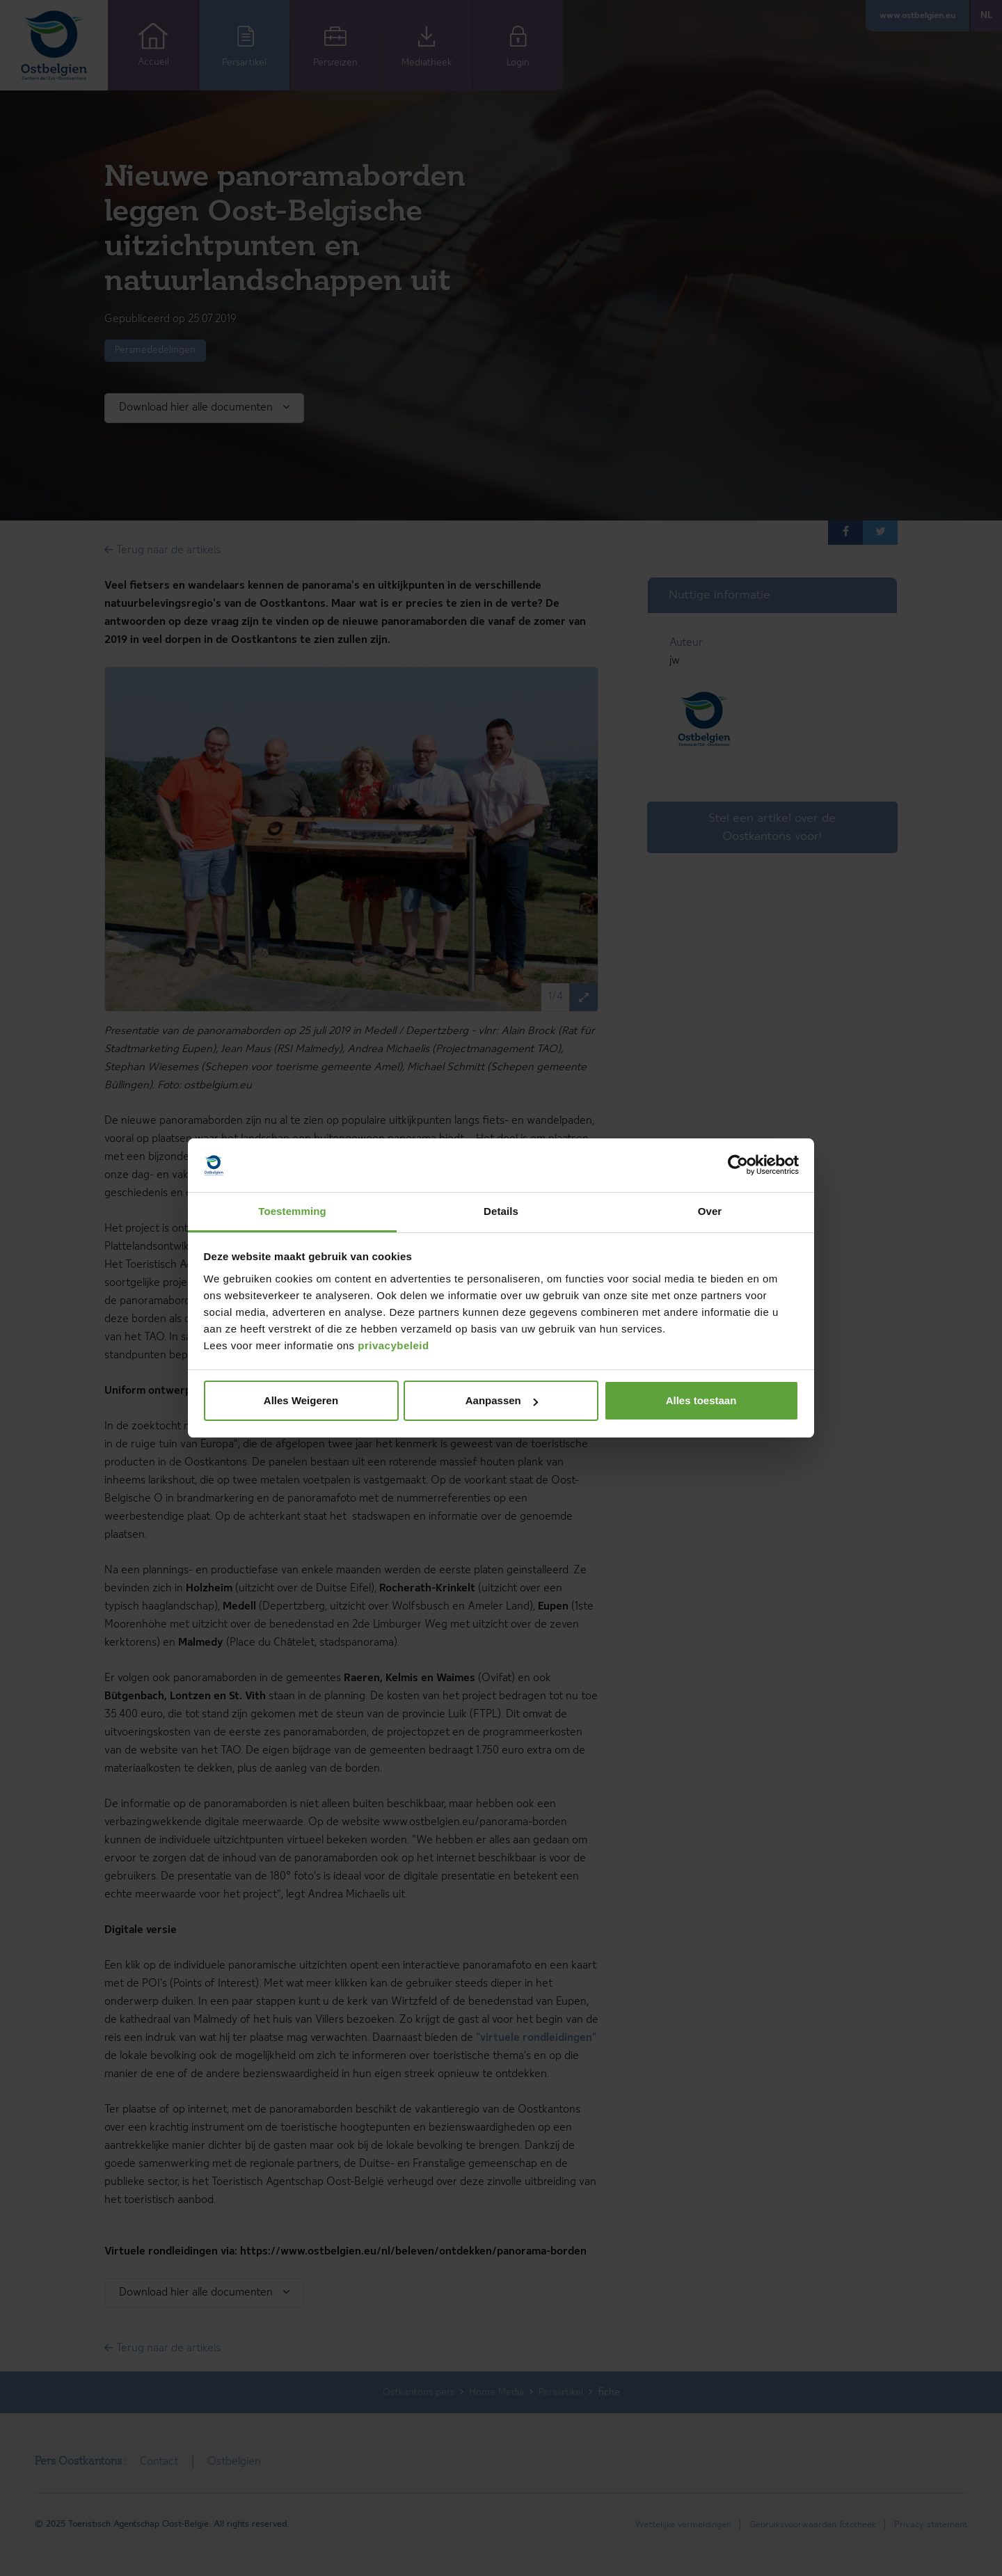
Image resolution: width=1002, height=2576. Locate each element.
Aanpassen (502, 1400)
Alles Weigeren (301, 1400)
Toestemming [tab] (292, 1211)
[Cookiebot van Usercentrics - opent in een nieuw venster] (738, 1165)
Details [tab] (501, 1211)
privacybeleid (393, 1345)
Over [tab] (710, 1211)
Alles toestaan (701, 1400)
